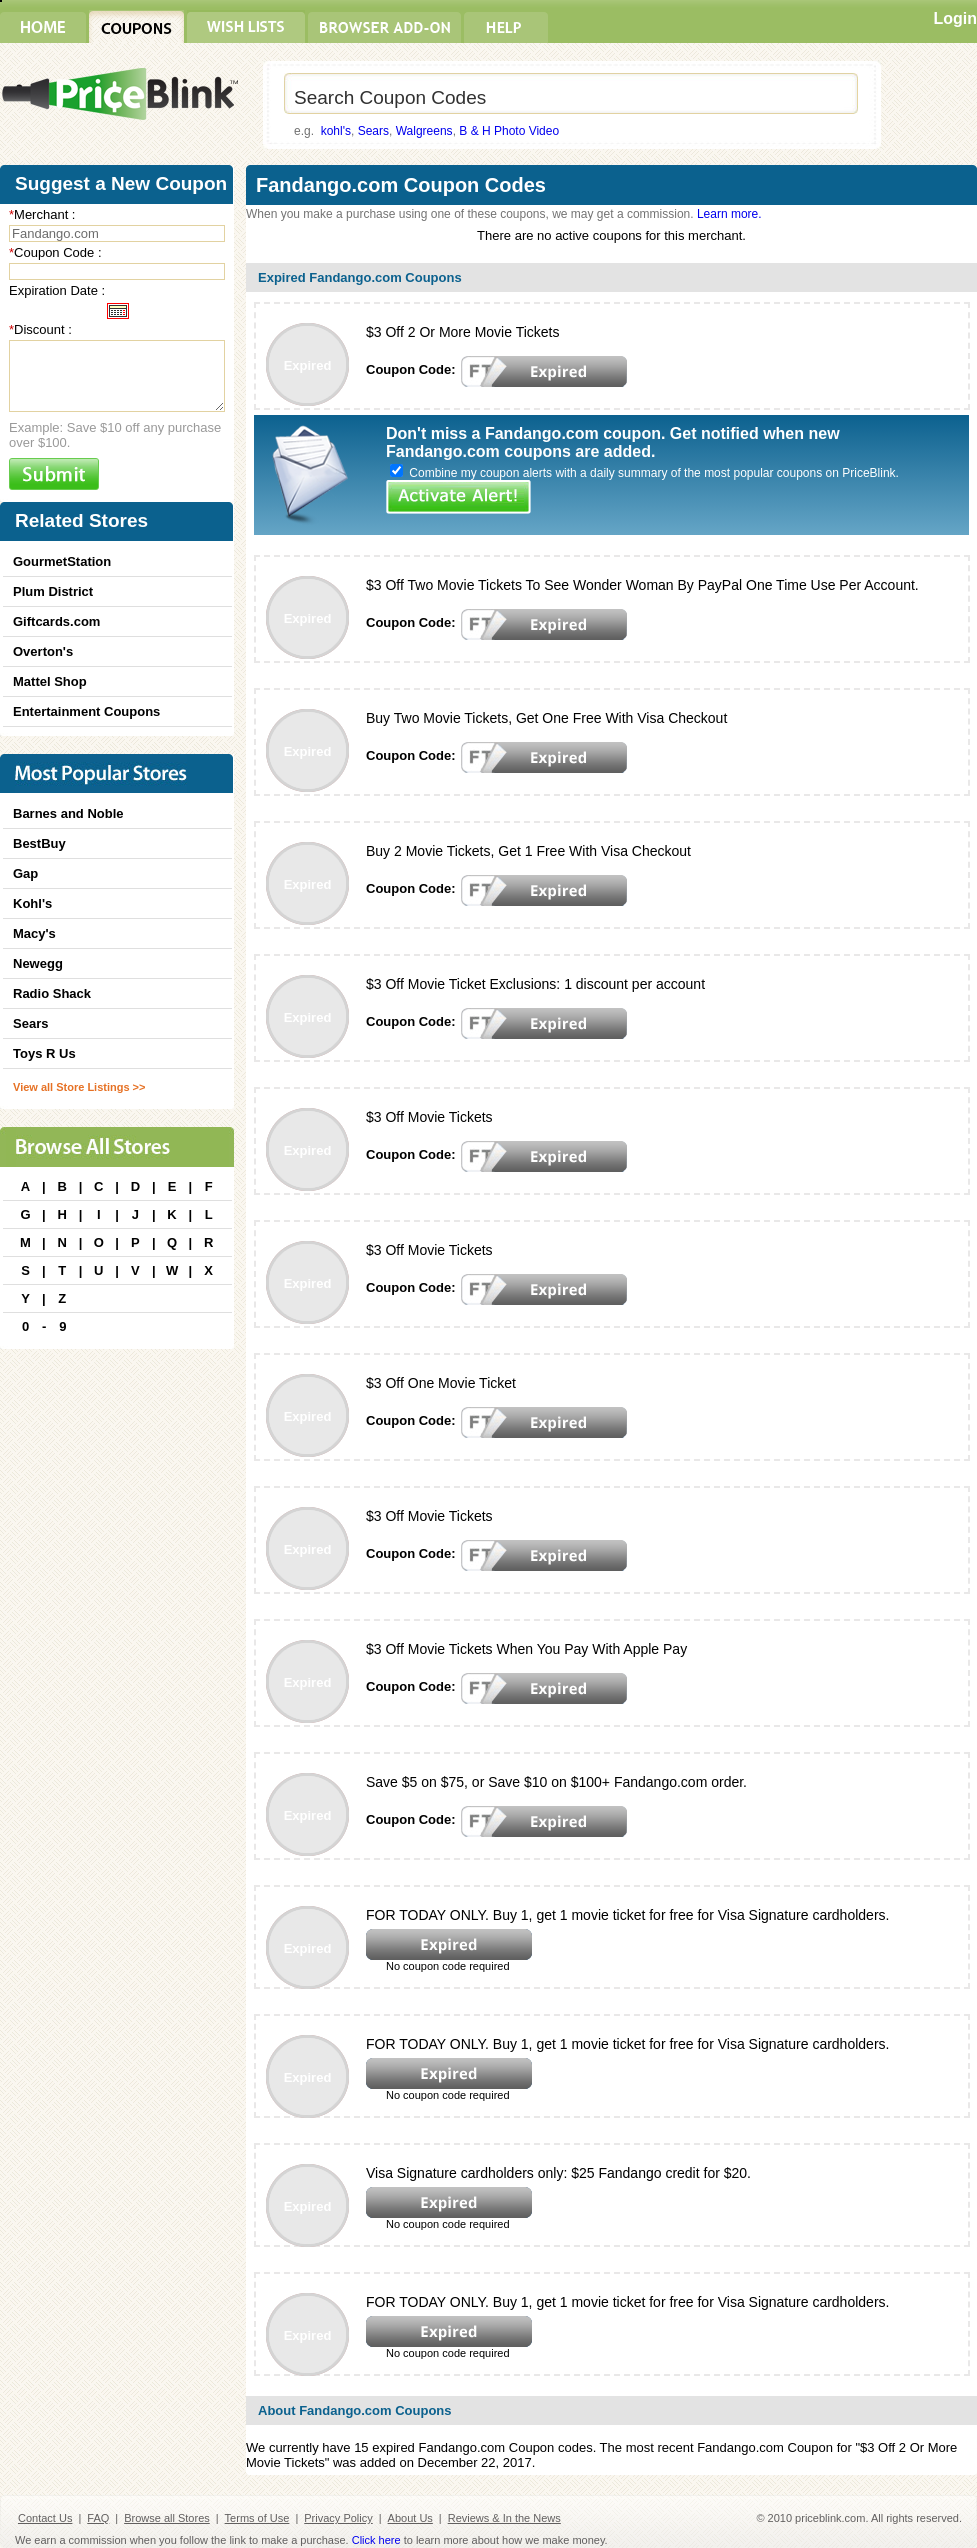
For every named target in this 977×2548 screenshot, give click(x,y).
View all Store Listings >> (79, 1087)
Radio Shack (52, 993)
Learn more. (729, 214)
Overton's (43, 651)
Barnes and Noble (68, 813)
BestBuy (39, 843)
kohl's (336, 131)
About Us (410, 2518)
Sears (373, 131)
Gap (25, 873)
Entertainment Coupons (86, 711)
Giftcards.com (56, 621)
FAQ (98, 2518)
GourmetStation (62, 561)
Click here (376, 2540)
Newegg (38, 963)
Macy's (34, 933)
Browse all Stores (167, 2518)
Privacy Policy (338, 2518)
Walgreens (424, 131)
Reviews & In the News (504, 2518)
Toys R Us (44, 1053)
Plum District (53, 591)
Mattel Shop (50, 681)
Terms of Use (257, 2518)
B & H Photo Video (509, 131)
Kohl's (32, 903)
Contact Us (45, 2518)
